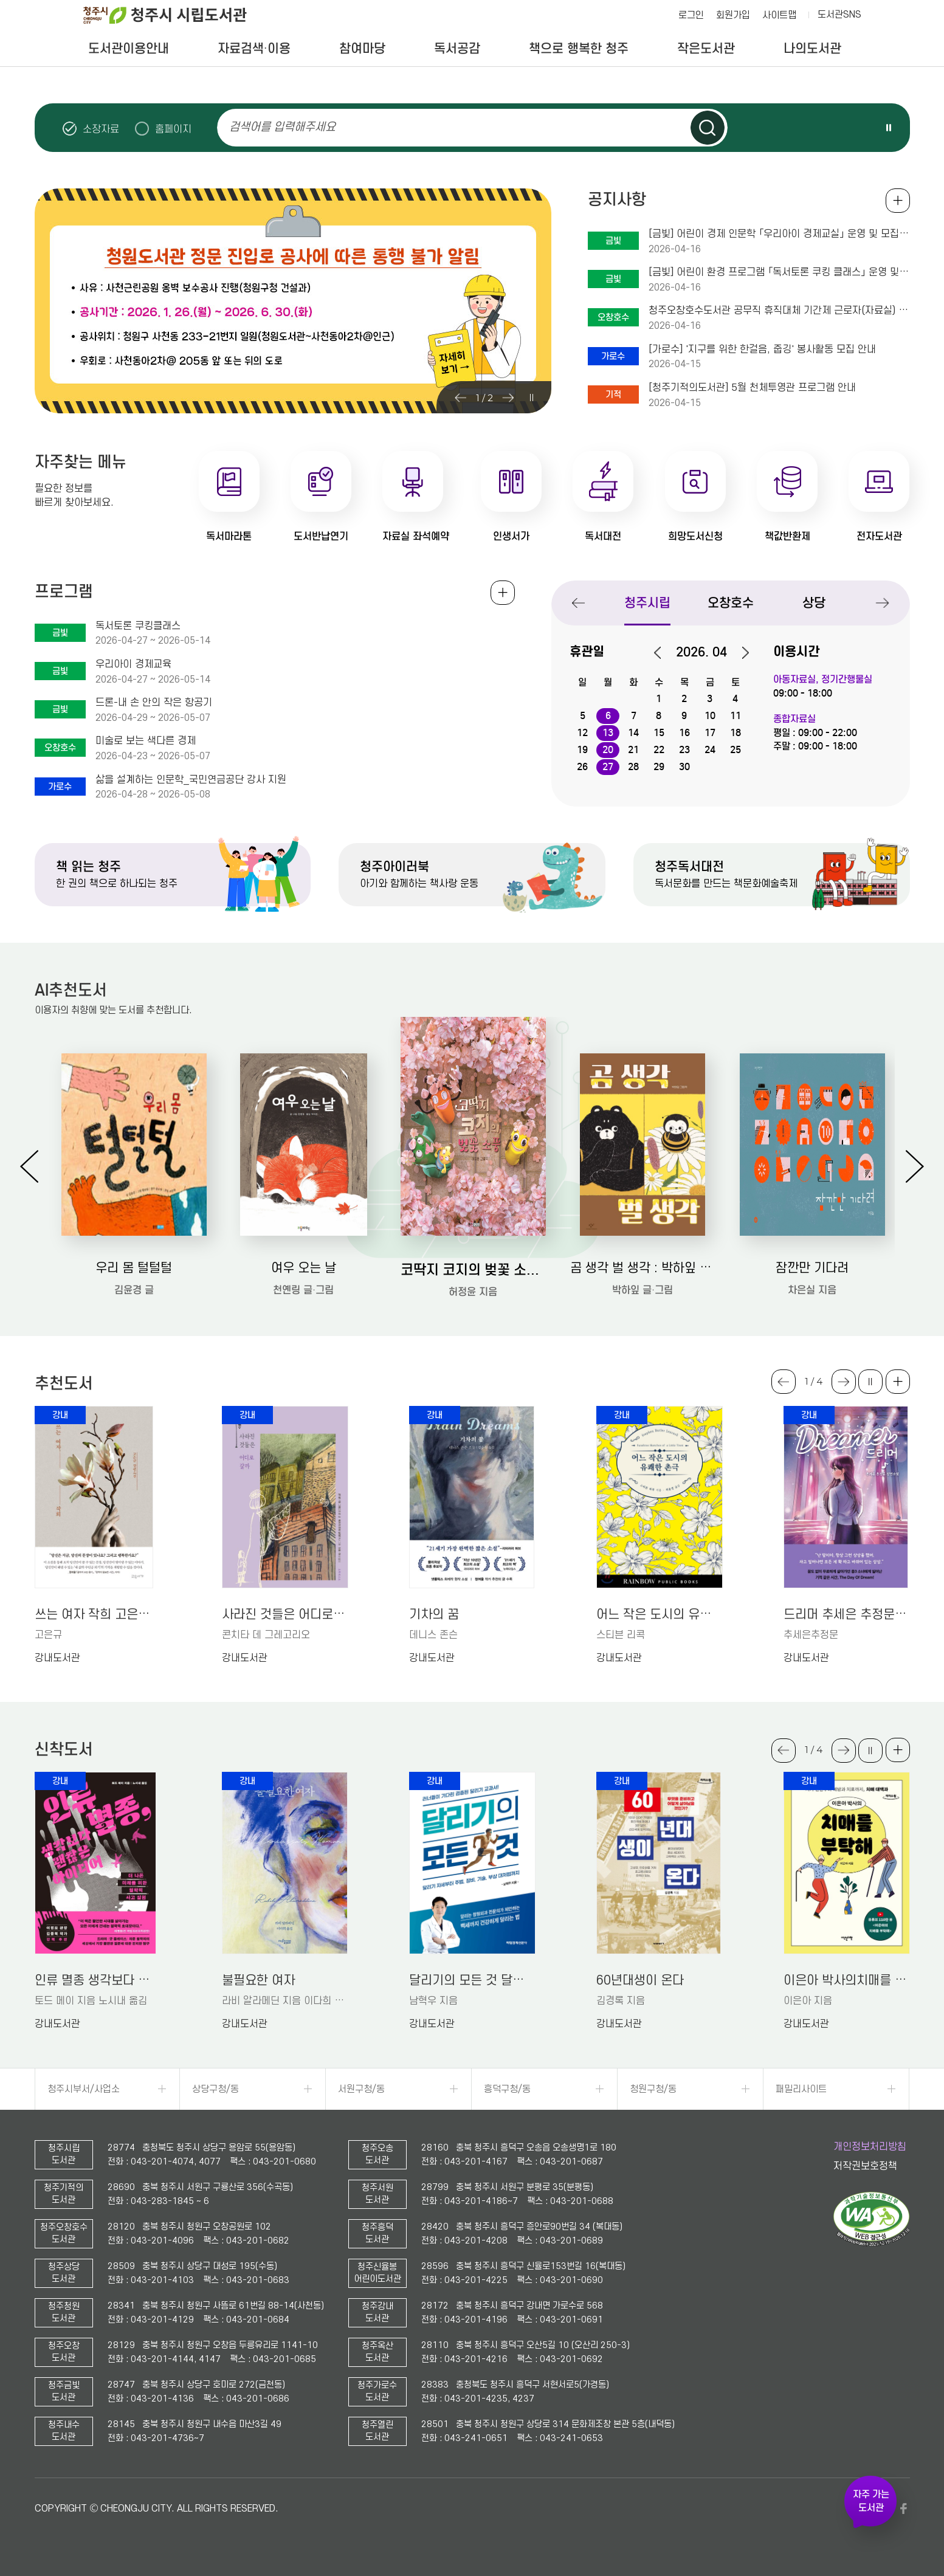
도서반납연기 (321, 536)
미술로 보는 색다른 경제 (145, 740)
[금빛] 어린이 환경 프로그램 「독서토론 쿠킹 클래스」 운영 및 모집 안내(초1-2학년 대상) (779, 272)
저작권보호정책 (865, 2166)
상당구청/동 (215, 2089)
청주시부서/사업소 (83, 2089)
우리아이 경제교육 (133, 664)
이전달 (664, 653)
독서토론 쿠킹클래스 (138, 626)
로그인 (691, 15)
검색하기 (708, 128)
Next (508, 397)
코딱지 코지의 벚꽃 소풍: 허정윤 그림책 (473, 1269)
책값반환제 (787, 536)
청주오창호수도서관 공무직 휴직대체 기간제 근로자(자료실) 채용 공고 (779, 310)
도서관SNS (839, 14)
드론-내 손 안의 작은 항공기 (153, 702)
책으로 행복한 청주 (579, 49)
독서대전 (603, 536)
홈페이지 (173, 129)
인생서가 (511, 536)
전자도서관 (879, 536)
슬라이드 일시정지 (889, 128)
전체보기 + (503, 592)
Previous (461, 397)
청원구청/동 (653, 2089)
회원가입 (733, 15)
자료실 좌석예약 (415, 536)
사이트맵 (779, 15)
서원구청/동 (361, 2089)
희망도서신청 (695, 536)
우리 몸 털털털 (133, 1268)
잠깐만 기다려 (812, 1268)
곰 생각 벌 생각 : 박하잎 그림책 (642, 1268)
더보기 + (898, 1381)
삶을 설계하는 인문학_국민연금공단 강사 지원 (190, 779)
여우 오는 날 (303, 1268)
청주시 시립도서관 (174, 15)
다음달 (739, 653)
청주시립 (647, 603)
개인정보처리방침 (869, 2146)
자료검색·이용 (254, 49)
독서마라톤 (229, 536)
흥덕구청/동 (507, 2089)
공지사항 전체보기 (898, 200)
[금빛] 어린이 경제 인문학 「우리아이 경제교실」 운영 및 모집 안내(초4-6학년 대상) (779, 234)
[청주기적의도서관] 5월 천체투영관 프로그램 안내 (752, 387)
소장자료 (101, 129)
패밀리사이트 (801, 2089)
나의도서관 (812, 49)
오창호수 (731, 603)
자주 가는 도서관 (871, 2501)
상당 (813, 603)
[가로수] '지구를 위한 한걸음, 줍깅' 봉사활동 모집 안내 (762, 349)
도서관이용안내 (128, 49)
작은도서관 (706, 49)
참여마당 (362, 49)
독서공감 (457, 49)
